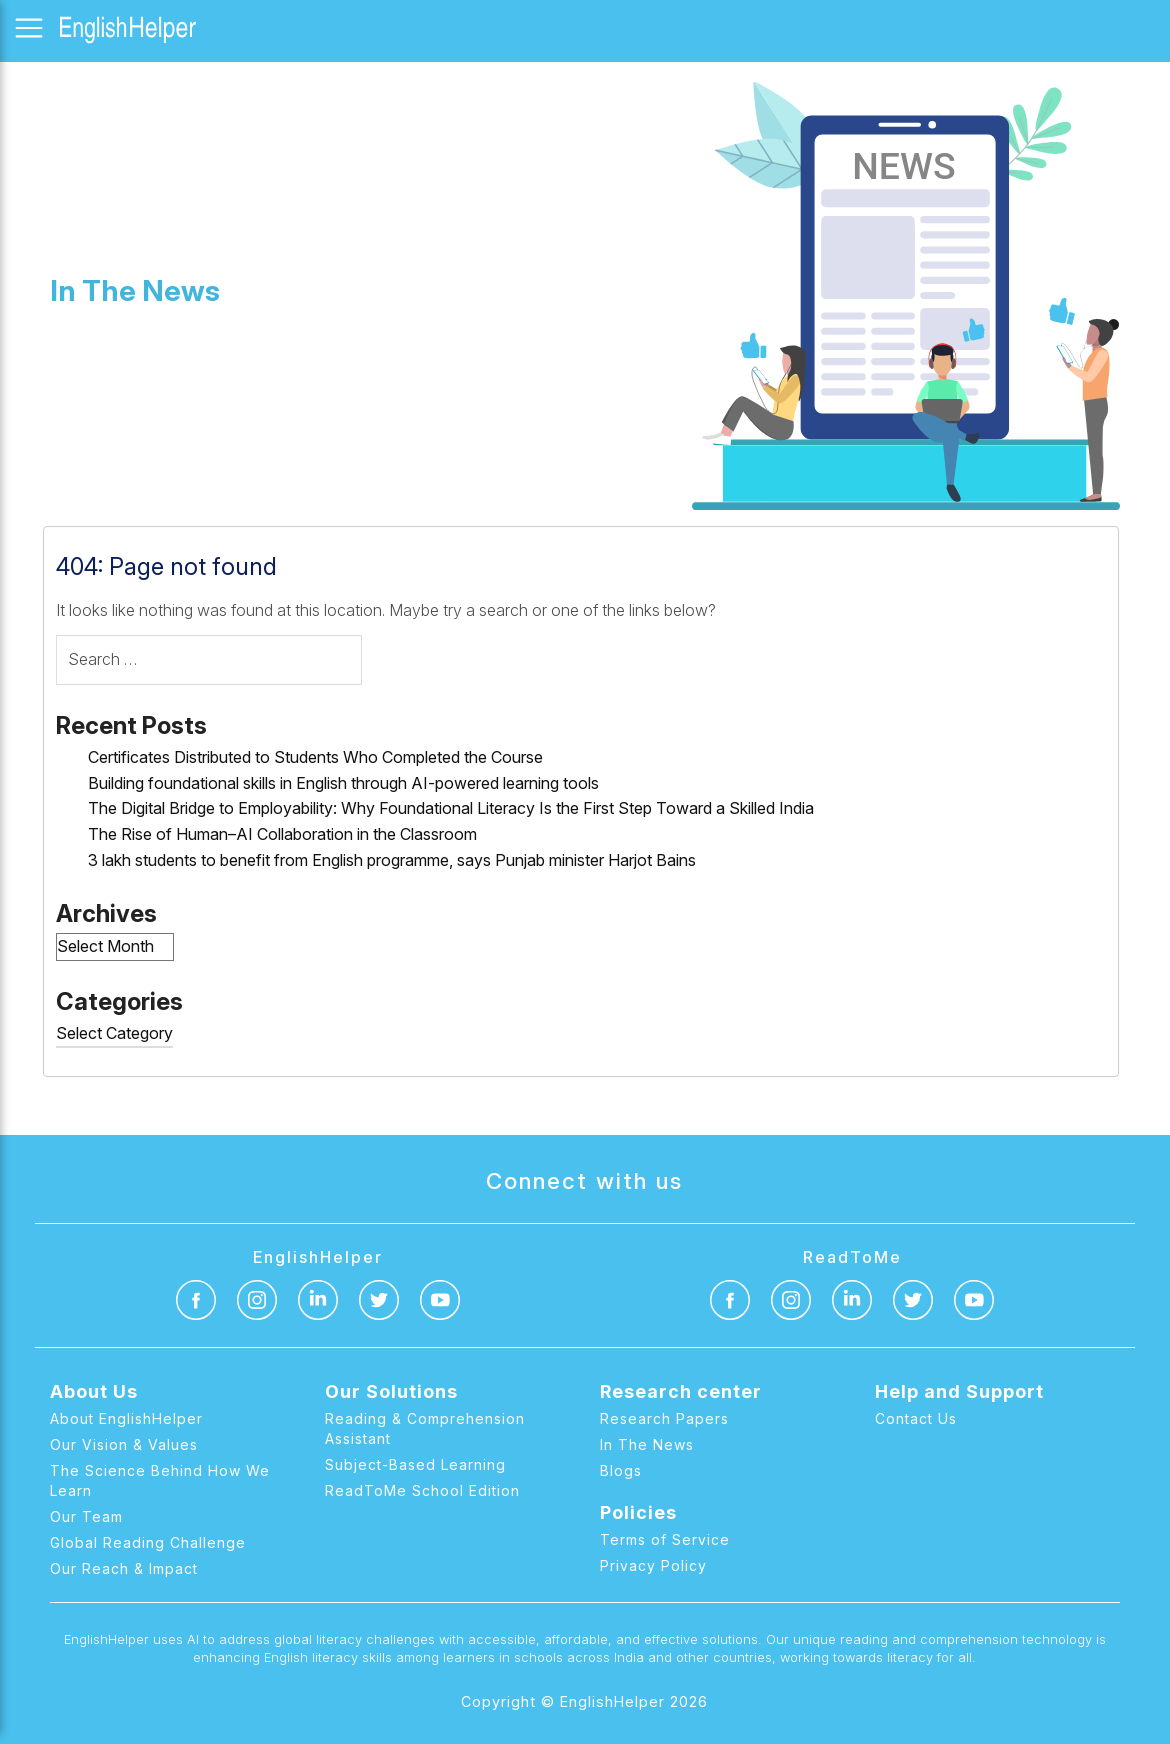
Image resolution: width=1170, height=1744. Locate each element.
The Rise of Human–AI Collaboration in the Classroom (282, 834)
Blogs (621, 1470)
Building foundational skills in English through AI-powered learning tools (343, 783)
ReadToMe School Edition (422, 1490)
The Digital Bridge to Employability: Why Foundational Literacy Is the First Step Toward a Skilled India (451, 808)
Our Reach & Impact (124, 1568)
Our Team (86, 1516)
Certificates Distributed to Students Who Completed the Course (315, 757)
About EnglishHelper (126, 1418)
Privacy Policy (653, 1565)
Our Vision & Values (124, 1444)
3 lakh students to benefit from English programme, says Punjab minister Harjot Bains (392, 860)
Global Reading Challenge (148, 1542)
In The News (647, 1444)
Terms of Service (665, 1539)
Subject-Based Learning (415, 1464)
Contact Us (916, 1418)
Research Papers (664, 1418)
